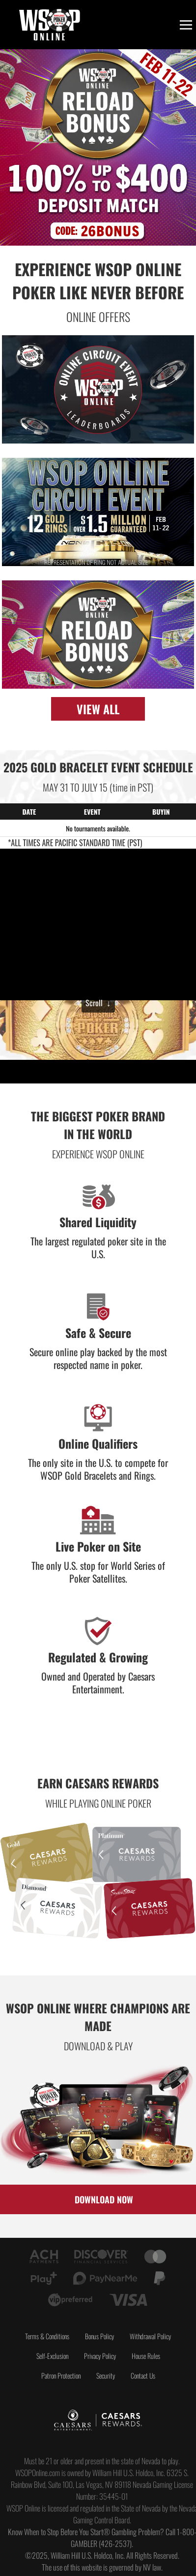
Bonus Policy (99, 2336)
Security (105, 2375)
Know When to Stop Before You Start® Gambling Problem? (86, 2532)
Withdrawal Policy (150, 2336)
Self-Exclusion (52, 2356)
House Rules (146, 2356)
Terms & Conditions (47, 2336)
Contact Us (143, 2375)
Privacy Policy (100, 2356)
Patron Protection (61, 2375)
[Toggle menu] (186, 24)
